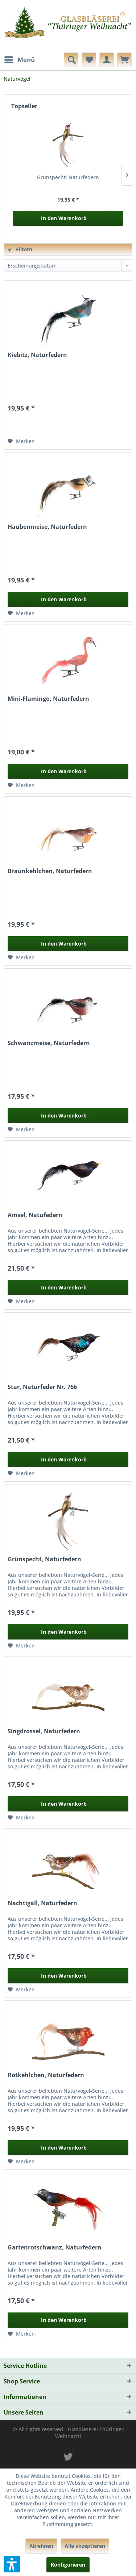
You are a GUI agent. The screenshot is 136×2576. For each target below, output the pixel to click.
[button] (12, 2564)
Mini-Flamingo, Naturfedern (48, 699)
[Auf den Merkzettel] (21, 441)
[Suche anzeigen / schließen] (71, 59)
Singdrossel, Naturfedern (44, 1731)
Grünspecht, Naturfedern (68, 177)
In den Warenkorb (64, 218)
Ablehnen (41, 2545)
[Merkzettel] (89, 59)
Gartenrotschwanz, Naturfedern (55, 2247)
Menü (19, 59)
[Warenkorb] (124, 59)
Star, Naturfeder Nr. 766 (42, 1387)
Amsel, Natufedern (35, 1215)
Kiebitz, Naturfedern (37, 355)
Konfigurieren (68, 2564)
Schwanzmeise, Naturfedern (49, 1043)
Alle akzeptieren (85, 2545)
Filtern (20, 249)
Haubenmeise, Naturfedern (47, 527)
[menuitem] (19, 59)
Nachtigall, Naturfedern (42, 1903)
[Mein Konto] (106, 59)
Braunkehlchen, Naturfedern (50, 871)
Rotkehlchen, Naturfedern (46, 2075)
